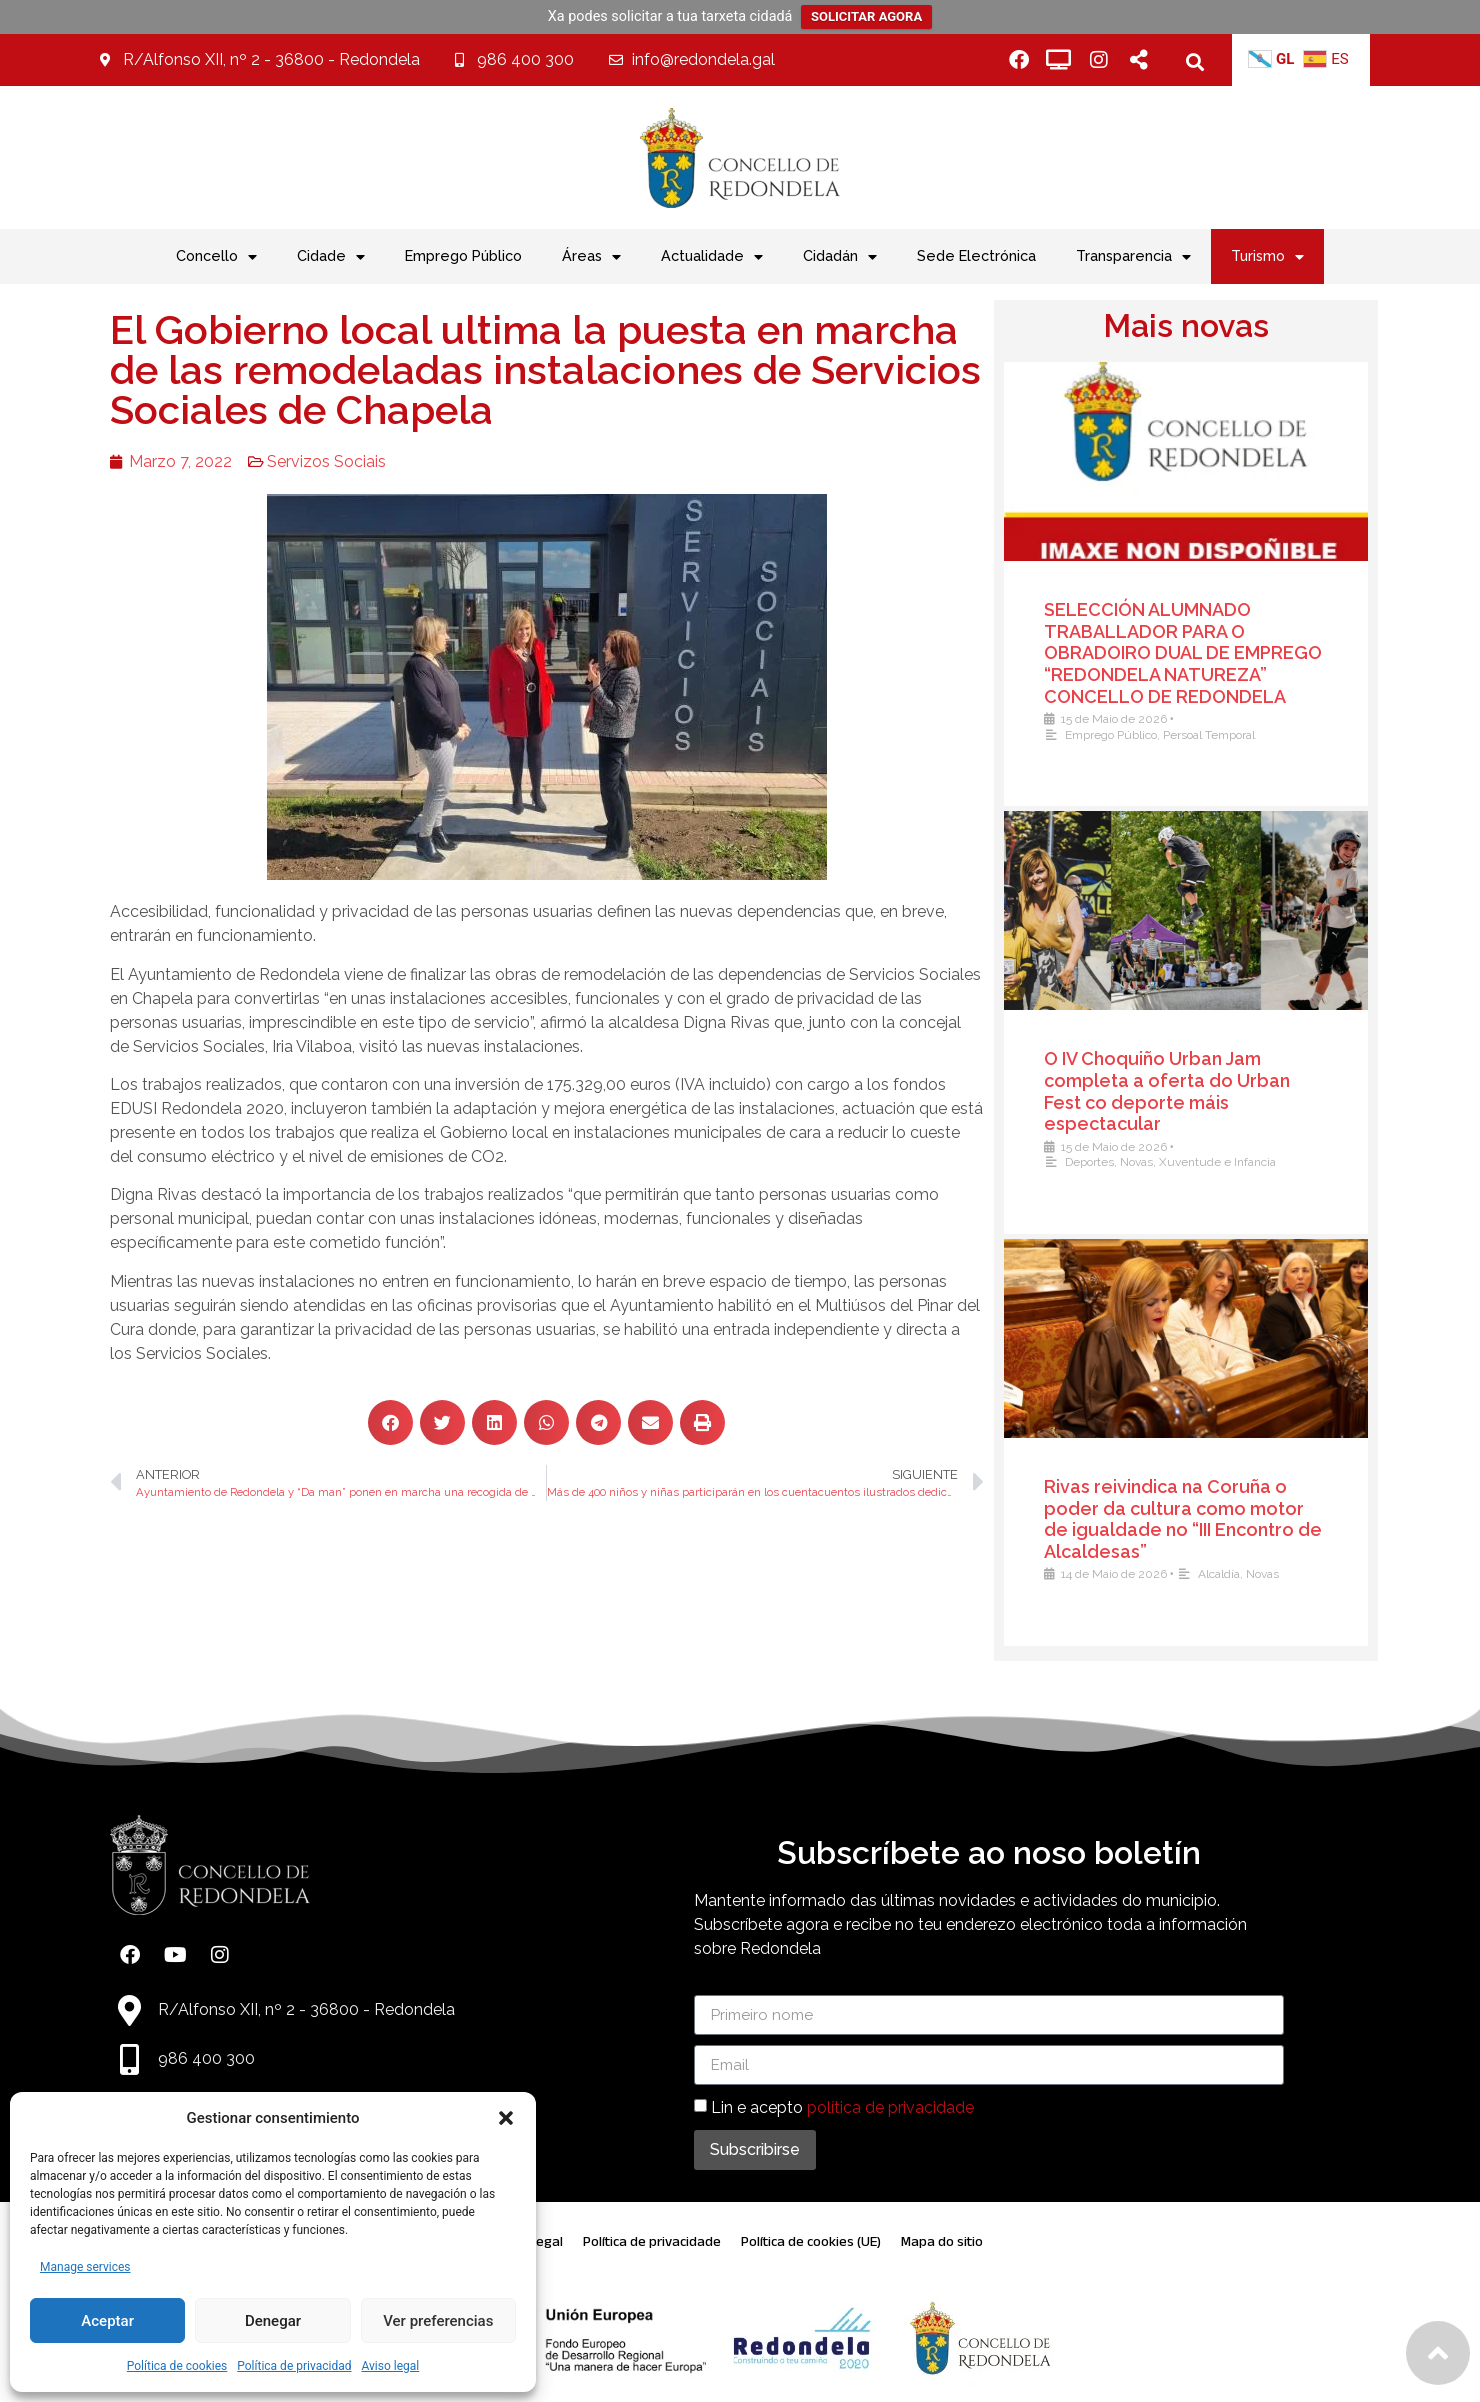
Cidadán (840, 257)
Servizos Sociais (270, 461)
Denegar (273, 2321)
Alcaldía (1243, 1574)
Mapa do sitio (942, 2241)
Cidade (331, 257)
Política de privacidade (652, 2241)
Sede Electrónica (976, 255)
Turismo (1267, 257)
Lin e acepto (842, 2107)
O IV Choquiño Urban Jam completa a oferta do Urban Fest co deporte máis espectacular (1191, 1091)
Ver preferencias (438, 2321)
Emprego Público (463, 255)
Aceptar (107, 2321)
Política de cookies (177, 2366)
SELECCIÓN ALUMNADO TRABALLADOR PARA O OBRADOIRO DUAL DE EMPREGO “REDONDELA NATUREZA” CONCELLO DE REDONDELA (1207, 652)
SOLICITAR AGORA (866, 16)
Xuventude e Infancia (1241, 1162)
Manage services (85, 2267)
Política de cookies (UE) (811, 2241)
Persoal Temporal (1233, 735)
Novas (1160, 1162)
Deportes (1113, 1162)
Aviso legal (390, 2366)
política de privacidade (890, 2107)
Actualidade (712, 257)
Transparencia (1133, 257)
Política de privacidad (294, 2366)
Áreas (591, 257)
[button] (506, 2118)
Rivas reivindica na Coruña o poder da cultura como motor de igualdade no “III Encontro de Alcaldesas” (1207, 1519)
